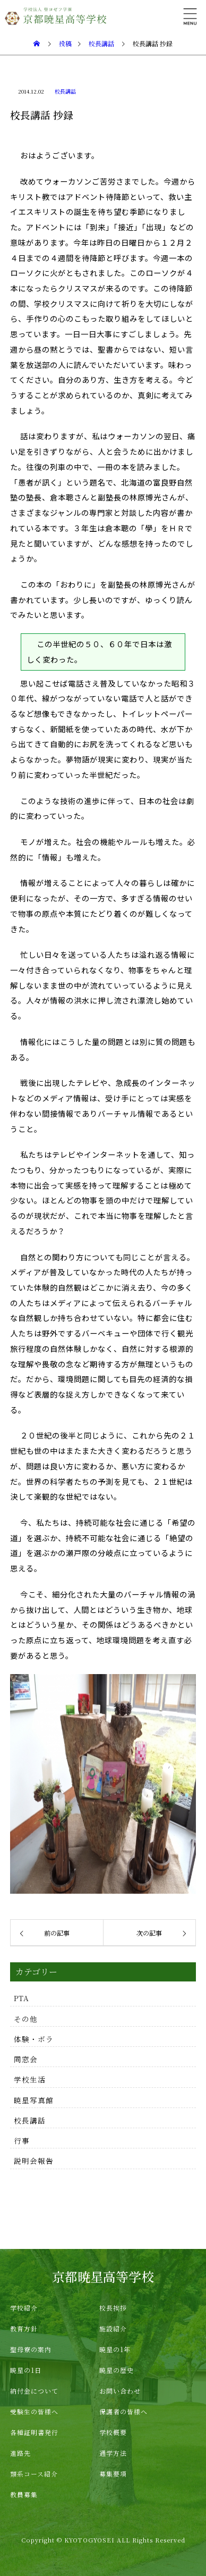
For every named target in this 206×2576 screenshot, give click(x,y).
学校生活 (30, 2079)
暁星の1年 (115, 2349)
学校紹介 (24, 2307)
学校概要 (113, 2432)
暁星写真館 (34, 2100)
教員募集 (24, 2494)
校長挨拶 (113, 2307)
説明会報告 (34, 2160)
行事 (22, 2140)
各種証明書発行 (34, 2432)
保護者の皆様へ (123, 2411)
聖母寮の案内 (31, 2349)
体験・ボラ (34, 2039)
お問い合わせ (120, 2390)
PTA (21, 1998)
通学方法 (113, 2452)
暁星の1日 (25, 2369)
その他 (26, 2018)
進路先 (20, 2452)
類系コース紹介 (34, 2473)
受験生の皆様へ (34, 2411)
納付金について (34, 2390)
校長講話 (65, 91)
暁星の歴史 (116, 2369)
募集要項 (113, 2473)
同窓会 (26, 2059)
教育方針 (24, 2328)
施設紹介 (113, 2328)
